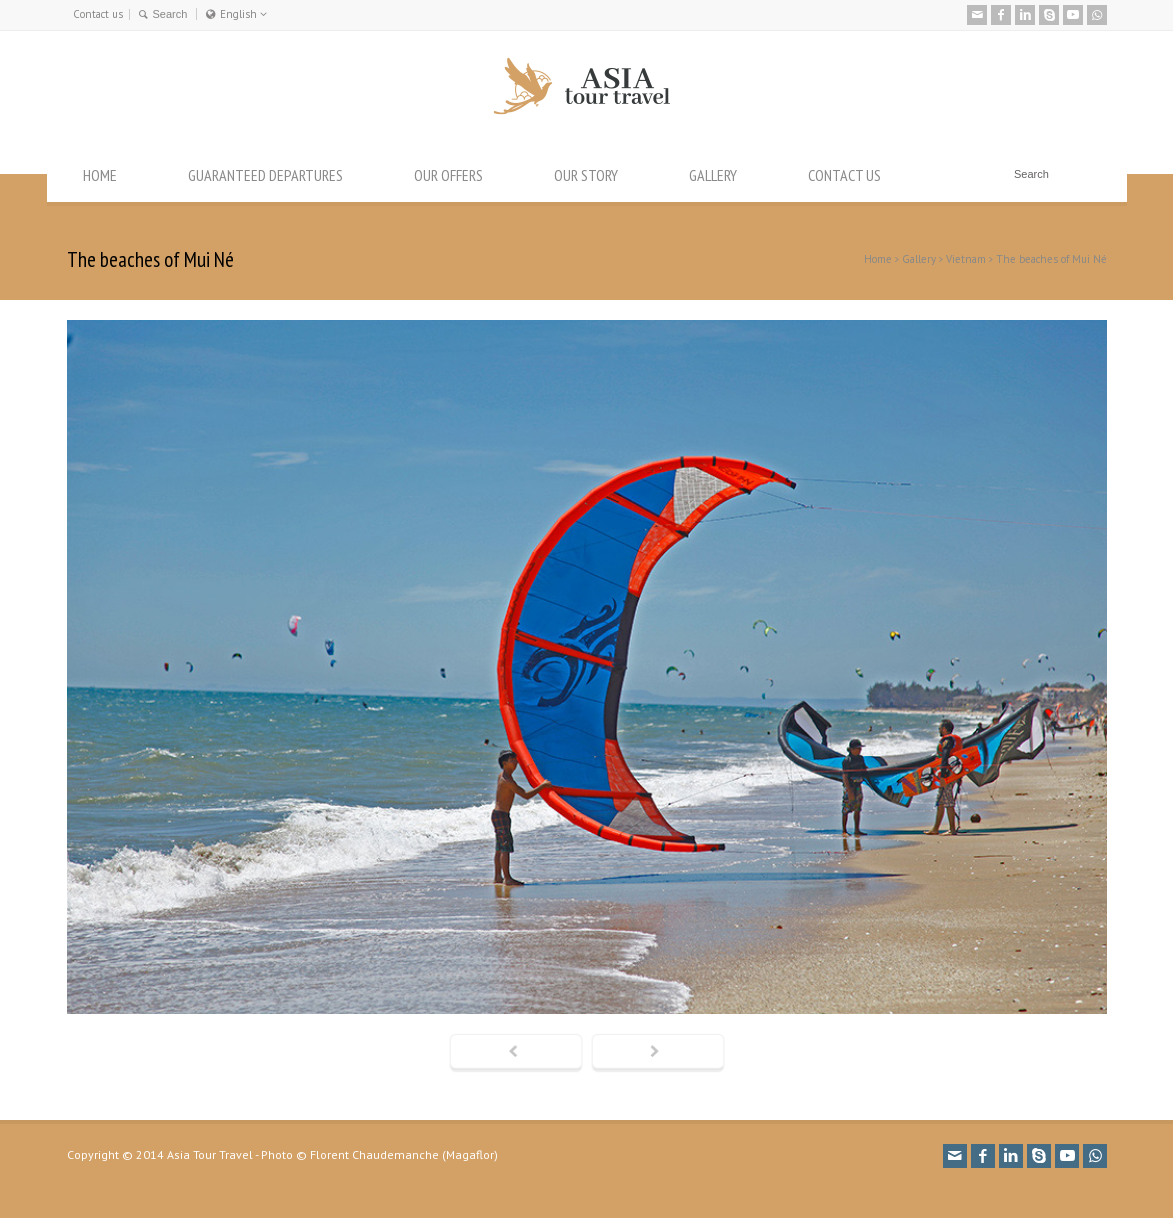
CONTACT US (844, 175)
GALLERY (713, 175)
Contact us (98, 14)
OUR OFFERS (448, 175)
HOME (100, 175)
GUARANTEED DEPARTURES (265, 175)
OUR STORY (586, 175)
